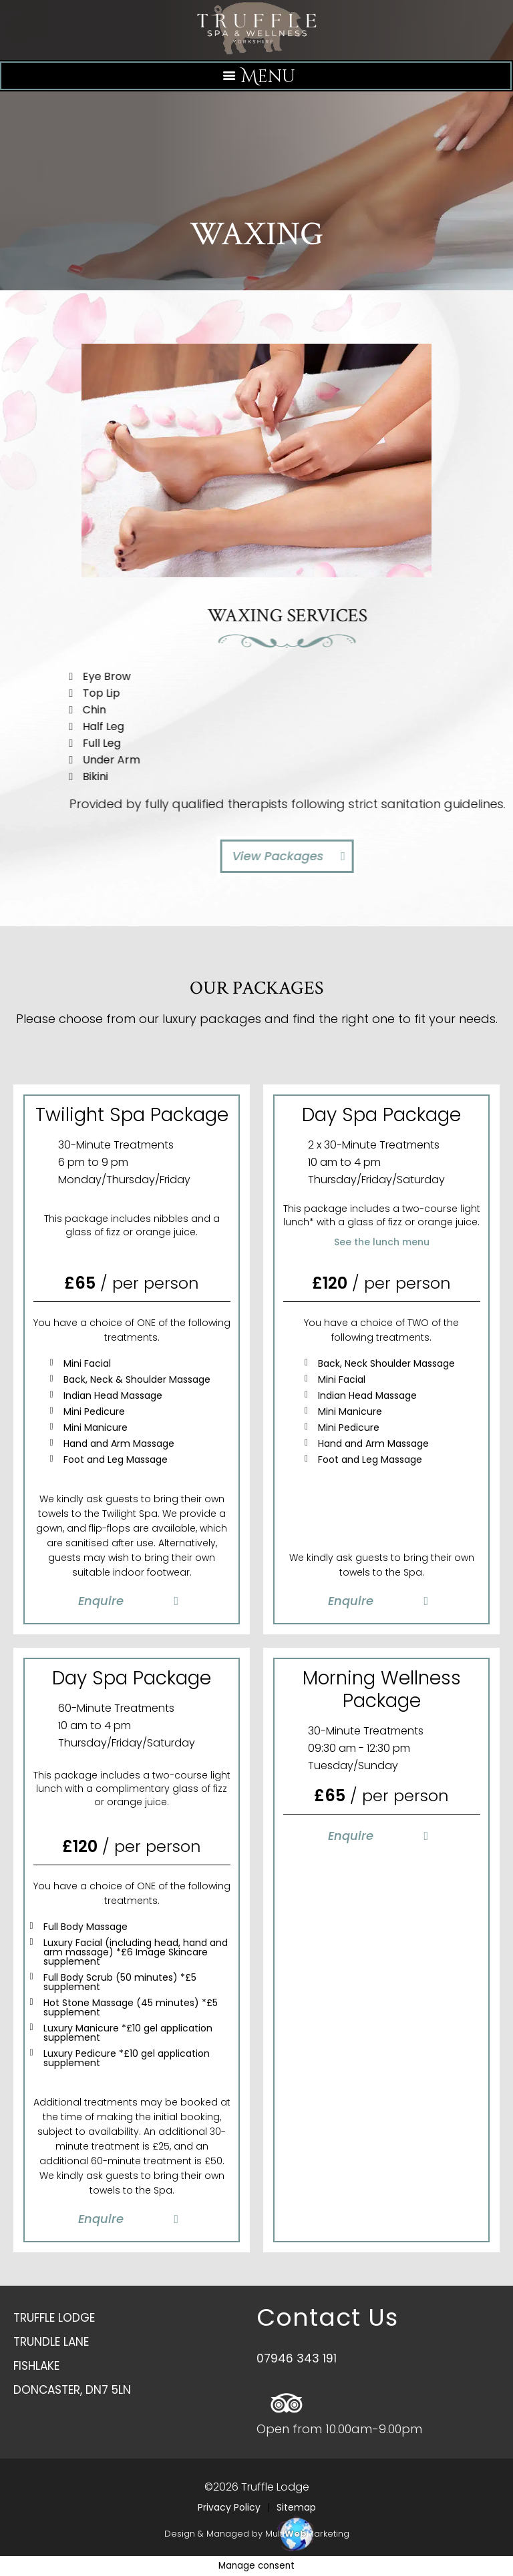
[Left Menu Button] (255, 75)
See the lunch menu (382, 1242)
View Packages (430, 856)
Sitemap (296, 2507)
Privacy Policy (229, 2507)
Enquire (101, 1601)
